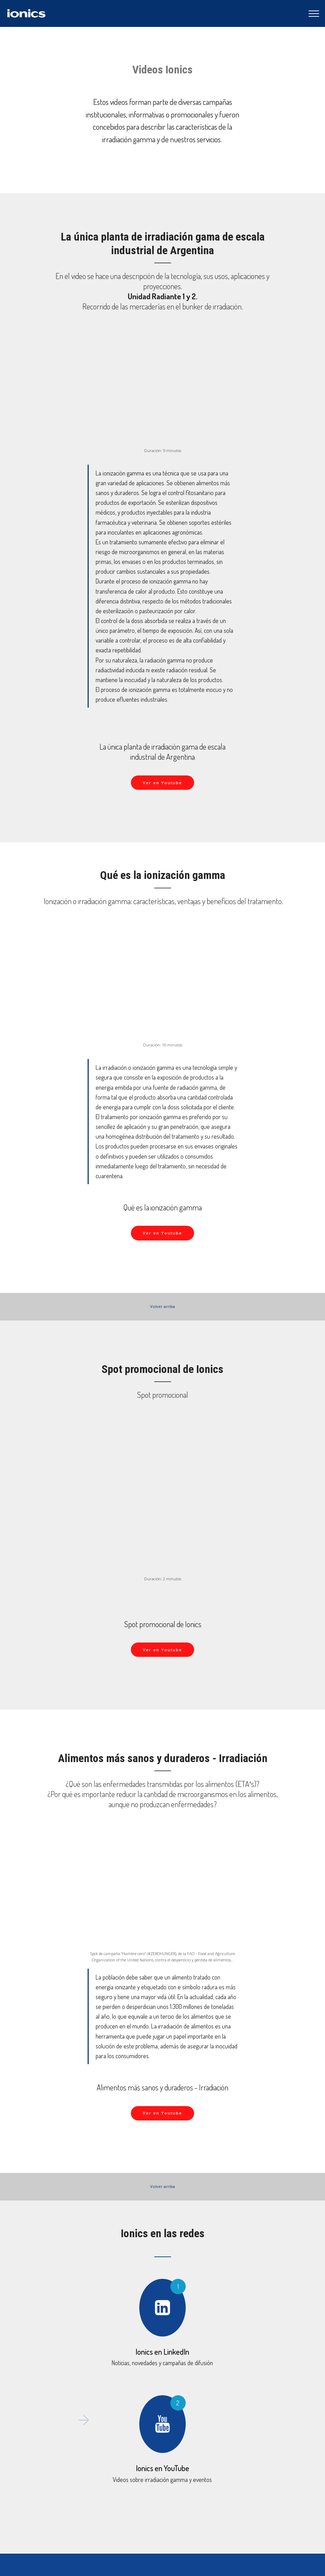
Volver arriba (162, 1306)
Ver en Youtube (162, 782)
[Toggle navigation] (314, 13)
